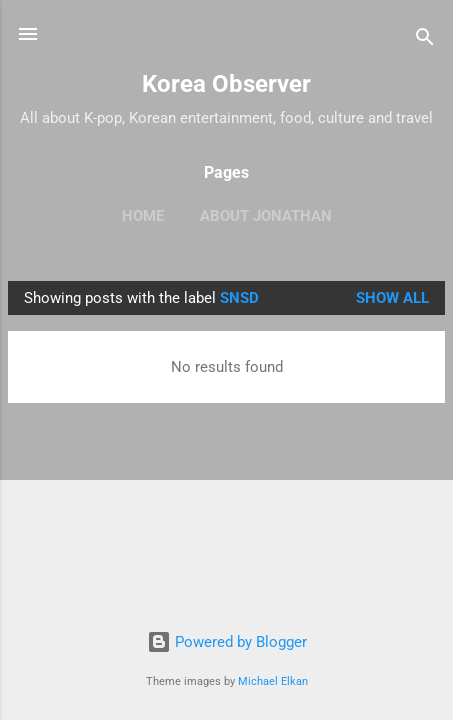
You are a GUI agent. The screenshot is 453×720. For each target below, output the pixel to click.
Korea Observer (226, 84)
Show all (392, 298)
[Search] (425, 40)
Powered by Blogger (227, 642)
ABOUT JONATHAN (266, 216)
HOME (143, 216)
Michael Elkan (273, 681)
